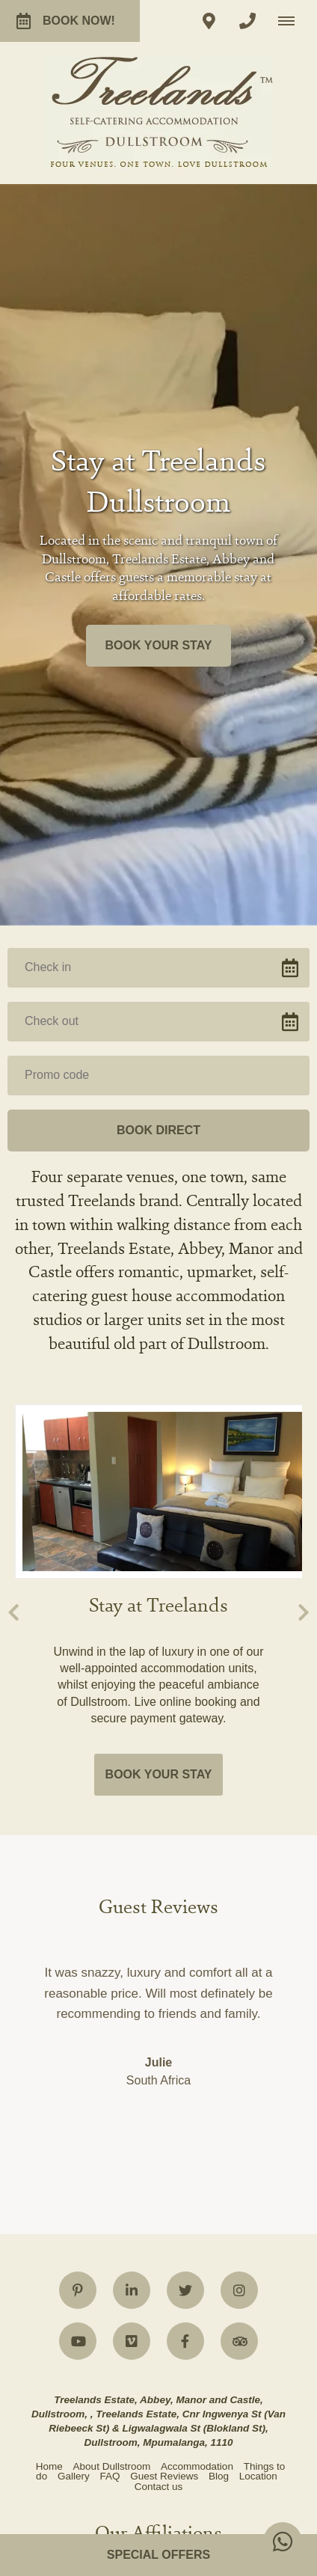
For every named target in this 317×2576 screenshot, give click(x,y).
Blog (219, 2022)
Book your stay (158, 418)
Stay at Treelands (158, 1153)
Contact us (159, 2033)
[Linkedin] (131, 1836)
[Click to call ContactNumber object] (247, 21)
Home (49, 2013)
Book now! (65, 21)
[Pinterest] (77, 1836)
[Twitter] (185, 1836)
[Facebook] (185, 1887)
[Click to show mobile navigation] (292, 21)
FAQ (109, 2022)
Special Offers (158, 2554)
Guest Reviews (164, 2022)
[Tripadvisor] (239, 1887)
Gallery (74, 2022)
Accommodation (197, 2013)
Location (258, 2022)
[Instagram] (239, 1836)
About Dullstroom (112, 2013)
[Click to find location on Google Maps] (208, 21)
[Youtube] (77, 1887)
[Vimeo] (131, 1887)
